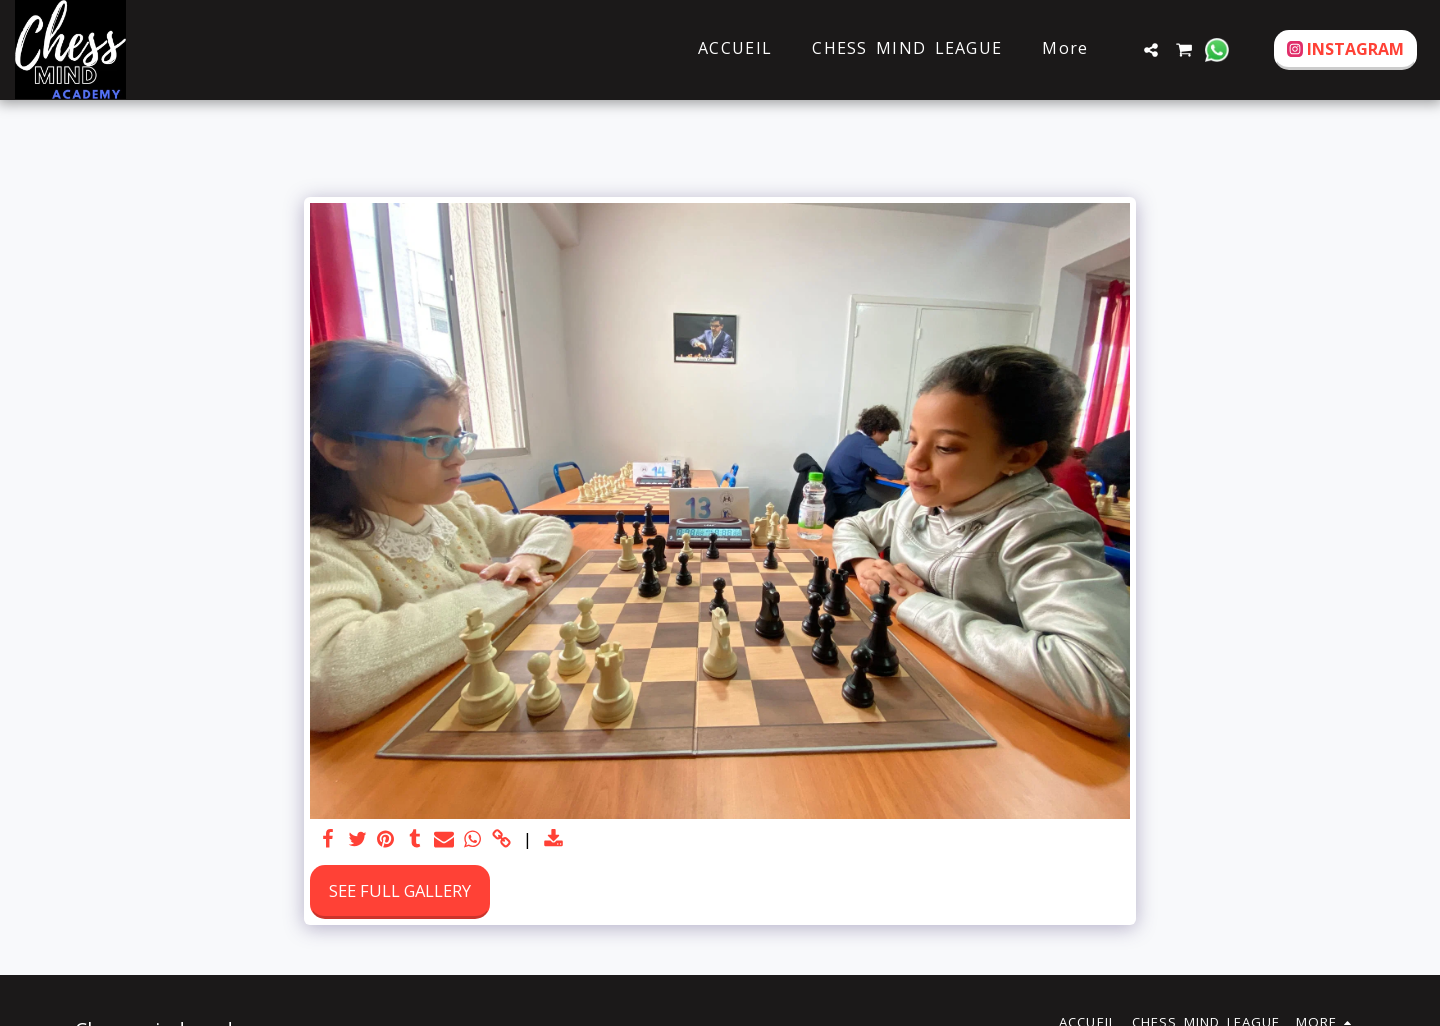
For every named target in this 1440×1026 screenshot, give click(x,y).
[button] (1151, 50)
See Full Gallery (400, 890)
